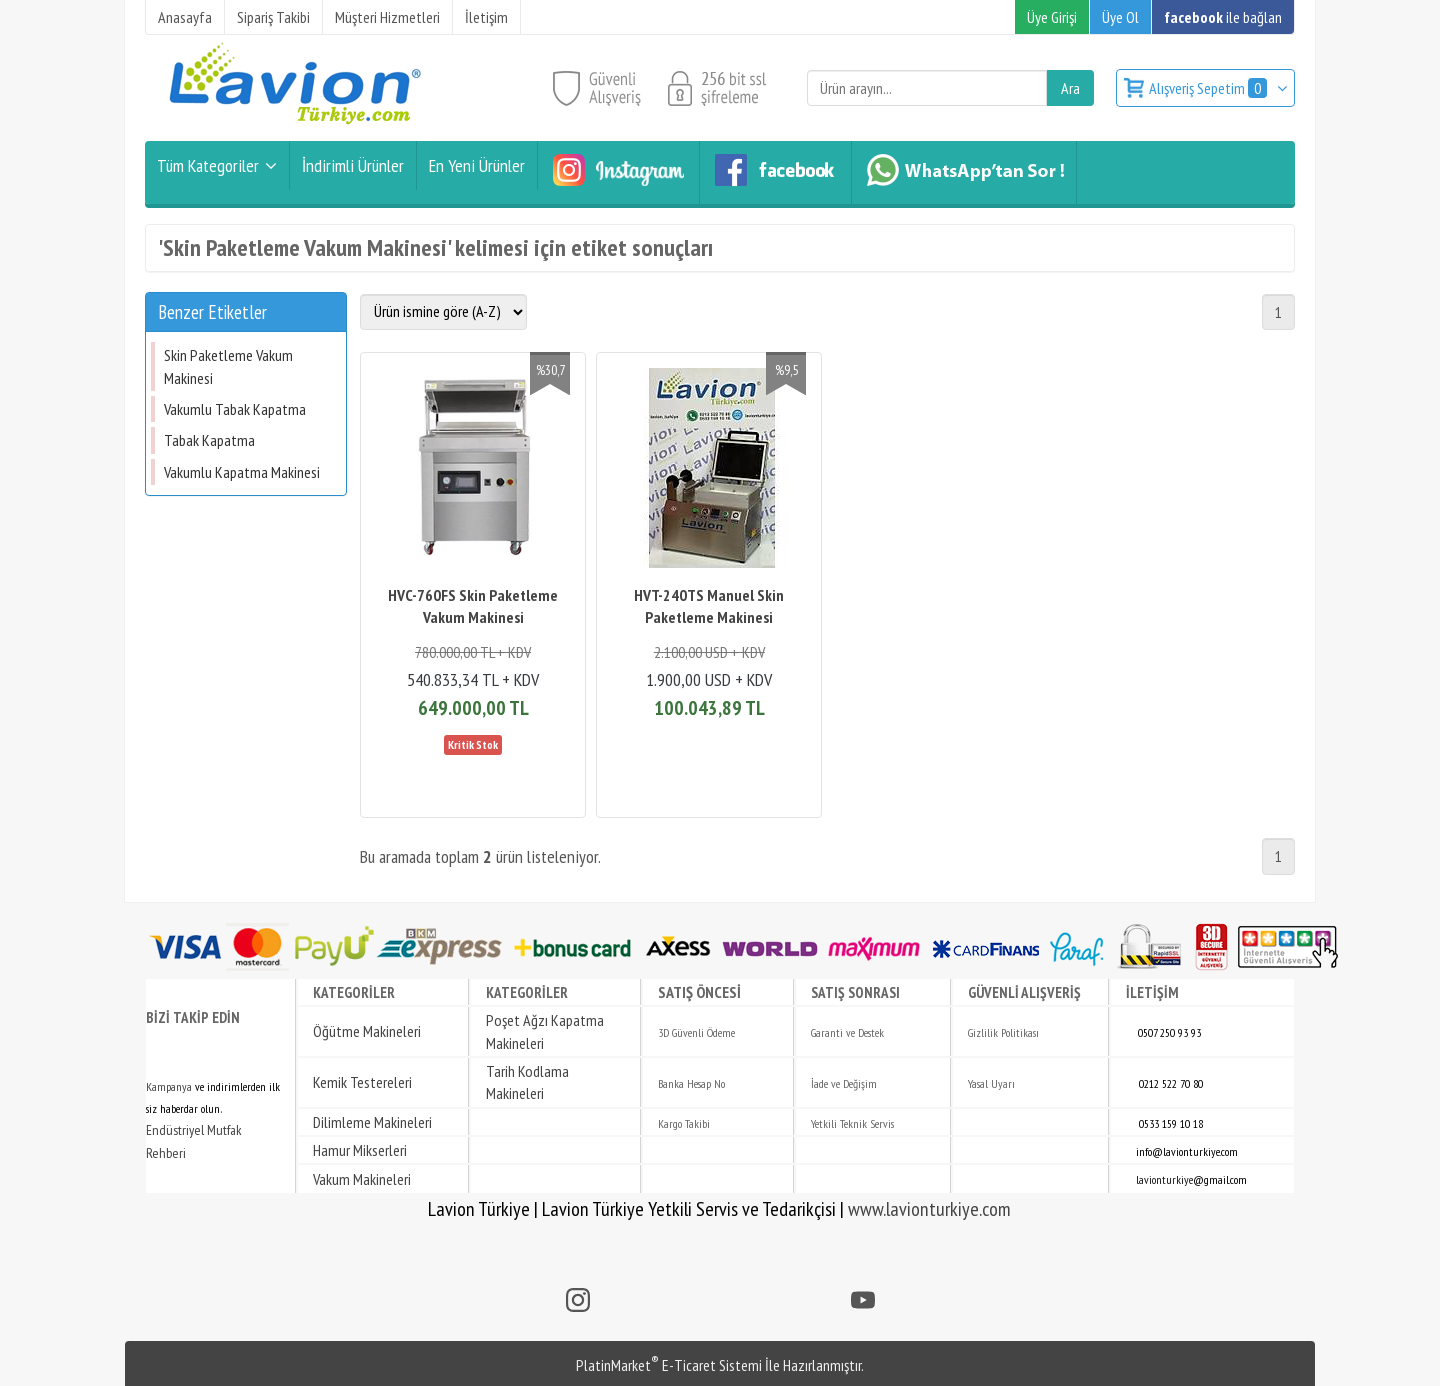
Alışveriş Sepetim (1209, 88)
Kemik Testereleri (362, 1082)
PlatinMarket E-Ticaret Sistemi (669, 1365)
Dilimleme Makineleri (372, 1122)
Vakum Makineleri (362, 1179)
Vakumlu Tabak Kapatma (235, 409)
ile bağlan (1223, 17)
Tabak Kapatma (209, 440)
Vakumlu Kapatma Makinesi (242, 472)
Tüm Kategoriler (208, 165)
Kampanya (169, 1086)
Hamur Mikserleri (360, 1150)
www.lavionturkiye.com (929, 1209)
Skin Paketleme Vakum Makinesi (228, 366)
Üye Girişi (1052, 17)
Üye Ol (1120, 17)
